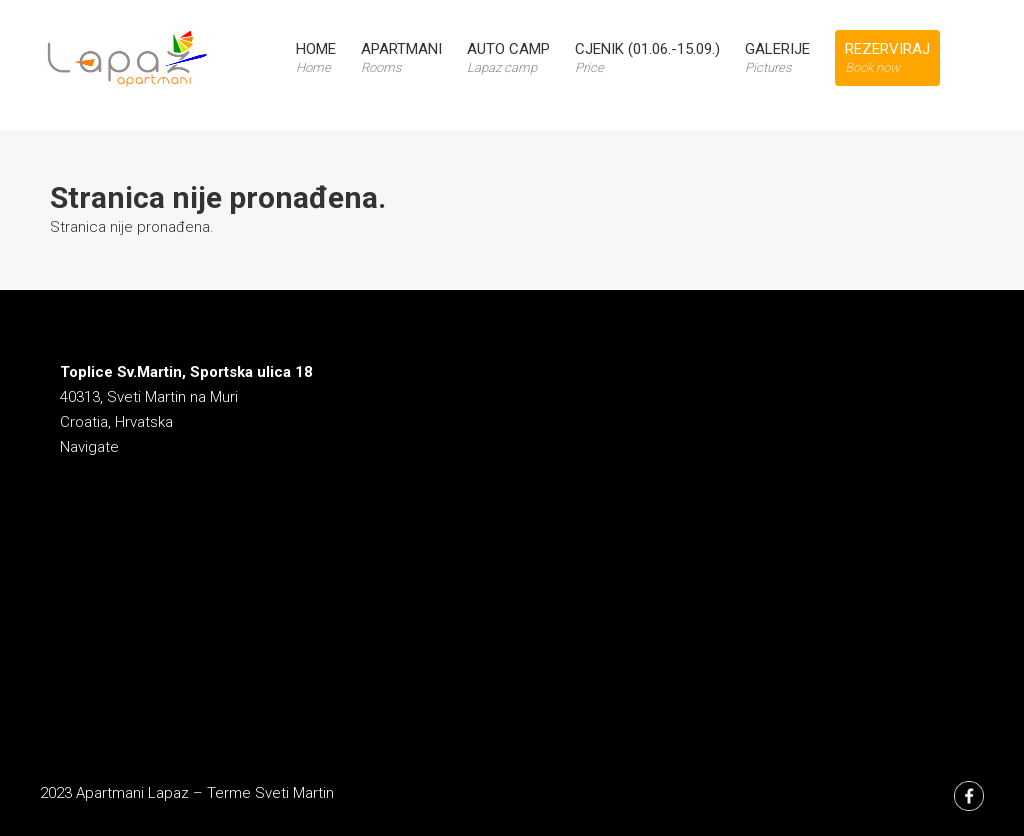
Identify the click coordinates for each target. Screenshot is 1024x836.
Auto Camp (508, 57)
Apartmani (401, 57)
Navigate (89, 447)
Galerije (777, 57)
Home (316, 57)
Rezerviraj (887, 57)
